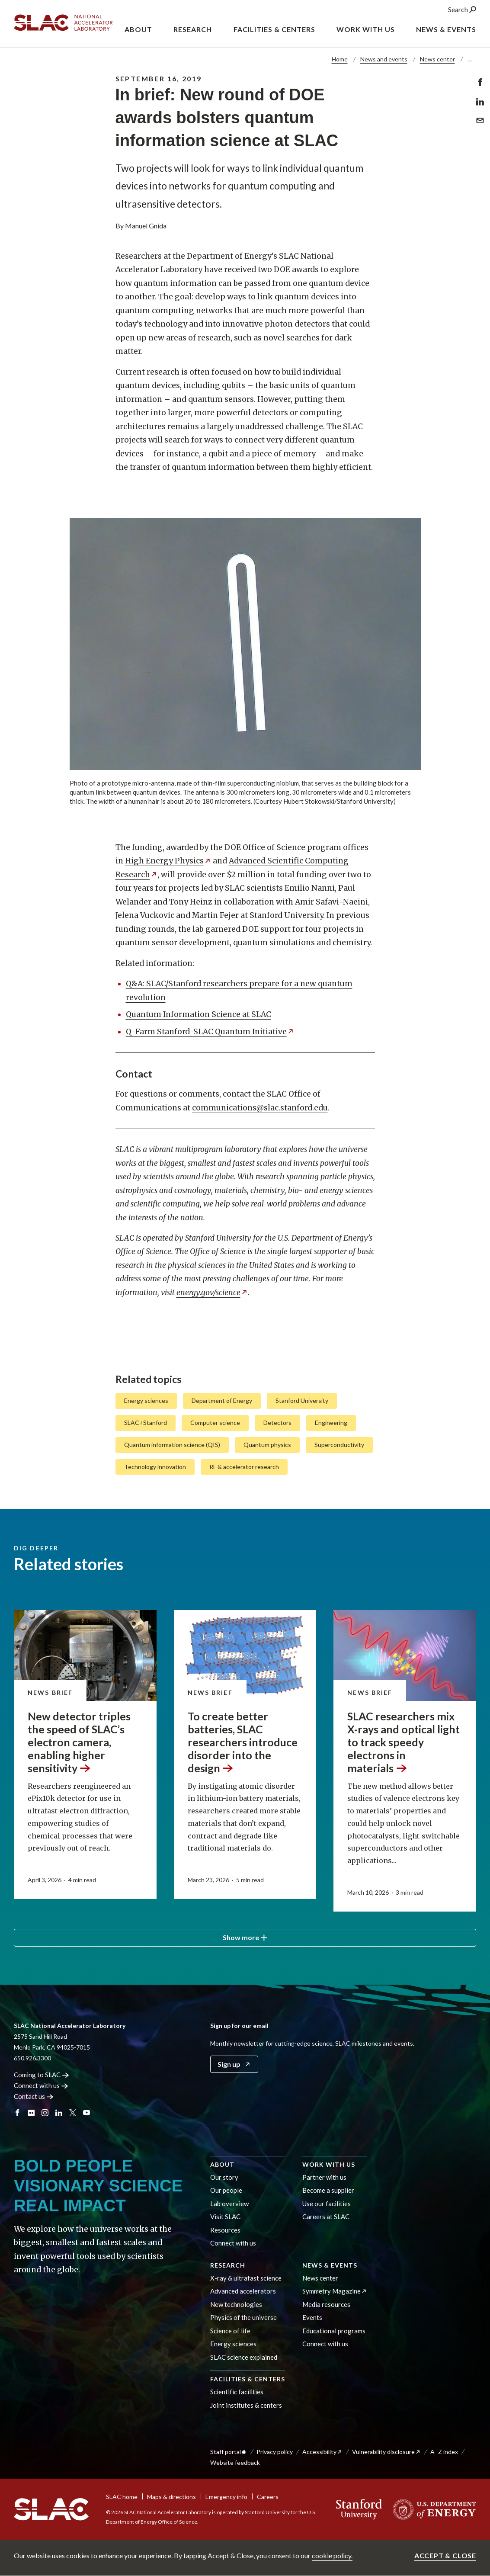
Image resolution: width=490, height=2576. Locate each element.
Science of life (230, 2331)
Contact (33, 2096)
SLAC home (122, 2496)
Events (312, 2317)
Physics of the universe (243, 2317)
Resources (225, 2230)
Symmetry (334, 2291)
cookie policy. (332, 2555)
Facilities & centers (247, 2379)
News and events (383, 59)
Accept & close (445, 2555)
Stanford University (301, 1400)
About (222, 2164)
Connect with (41, 2085)
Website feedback (235, 2462)
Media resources (326, 2304)
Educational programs (333, 2331)
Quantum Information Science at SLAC (198, 1014)
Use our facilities (326, 2203)
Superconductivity (339, 1444)
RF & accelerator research (244, 1466)
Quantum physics (267, 1444)
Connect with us (233, 2243)
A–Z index (444, 2451)
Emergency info (226, 2496)
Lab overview (229, 2203)
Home (340, 59)
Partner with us (324, 2177)
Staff (228, 2451)
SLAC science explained (243, 2357)
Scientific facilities (236, 2392)
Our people (226, 2190)
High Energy (168, 861)
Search (462, 12)
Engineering (331, 1422)
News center (437, 59)
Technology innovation (155, 1466)
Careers (268, 2496)
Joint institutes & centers (246, 2405)
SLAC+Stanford (145, 1422)
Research (227, 2265)
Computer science (215, 1422)
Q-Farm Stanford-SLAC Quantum (210, 1031)
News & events (329, 2265)
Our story (224, 2177)
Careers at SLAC (325, 2216)
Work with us (328, 2164)
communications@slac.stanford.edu (260, 1107)
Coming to (41, 2075)
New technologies (236, 2304)
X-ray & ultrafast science (246, 2278)
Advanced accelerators (243, 2291)
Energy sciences (146, 1400)
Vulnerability (386, 2451)
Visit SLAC (225, 2216)
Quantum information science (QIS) (172, 1444)
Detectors (277, 1422)
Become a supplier (328, 2190)
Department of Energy (222, 1400)
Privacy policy (274, 2451)
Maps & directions (171, 2496)
